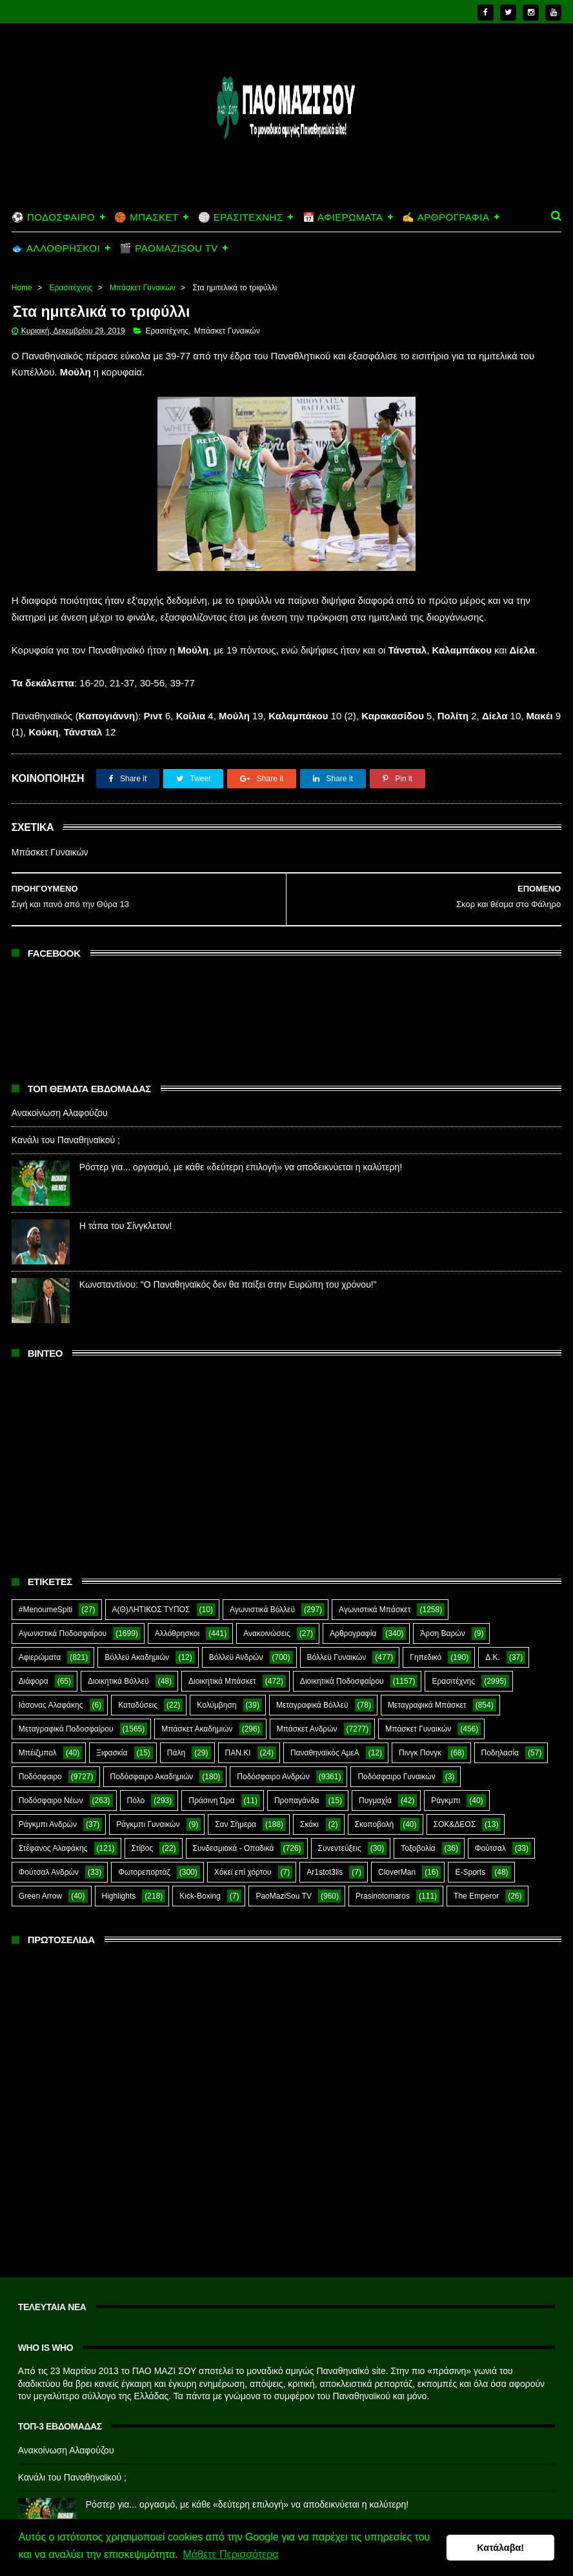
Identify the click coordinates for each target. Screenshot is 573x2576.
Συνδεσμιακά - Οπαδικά (233, 1823)
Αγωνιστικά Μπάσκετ (374, 1585)
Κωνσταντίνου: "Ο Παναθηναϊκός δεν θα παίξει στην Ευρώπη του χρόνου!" (228, 1259)
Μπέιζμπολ (38, 1728)
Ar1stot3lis (325, 1847)
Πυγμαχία (375, 1776)
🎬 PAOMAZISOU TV (168, 222)
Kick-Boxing (199, 1871)
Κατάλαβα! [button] (500, 2548)
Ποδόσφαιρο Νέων (51, 1776)
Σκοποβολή (374, 1799)
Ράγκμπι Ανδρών (48, 1799)
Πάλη (176, 1728)
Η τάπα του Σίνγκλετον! (125, 1200)
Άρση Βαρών (442, 1608)
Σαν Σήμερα (235, 1799)
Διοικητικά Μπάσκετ (222, 1656)
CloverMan (397, 1847)
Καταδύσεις (137, 1680)
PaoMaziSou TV (284, 1871)
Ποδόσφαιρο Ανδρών (273, 1752)
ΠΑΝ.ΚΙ (238, 1728)
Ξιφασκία (111, 1728)
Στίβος (143, 1823)
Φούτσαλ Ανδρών (49, 1847)
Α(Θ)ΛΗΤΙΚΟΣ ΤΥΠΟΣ (151, 1585)
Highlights (119, 1871)
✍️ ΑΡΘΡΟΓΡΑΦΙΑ (445, 191)
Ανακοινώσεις (266, 1608)
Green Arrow (40, 1871)
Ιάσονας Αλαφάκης (51, 1680)
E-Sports (470, 1847)
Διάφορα (33, 1656)
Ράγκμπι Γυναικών (147, 1799)
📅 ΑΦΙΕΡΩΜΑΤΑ (343, 191)
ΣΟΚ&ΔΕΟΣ (455, 1799)
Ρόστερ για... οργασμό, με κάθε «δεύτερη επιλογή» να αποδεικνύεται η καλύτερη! (240, 1142)
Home (22, 261)
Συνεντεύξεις (339, 1823)
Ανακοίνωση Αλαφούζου (60, 1088)
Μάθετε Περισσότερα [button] (230, 2555)
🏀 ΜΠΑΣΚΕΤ (146, 191)
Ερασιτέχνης (70, 261)
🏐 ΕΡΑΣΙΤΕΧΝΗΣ (240, 191)
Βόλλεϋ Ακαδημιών (137, 1632)
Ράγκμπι (445, 1776)
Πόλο (136, 1776)
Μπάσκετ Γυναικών (143, 261)
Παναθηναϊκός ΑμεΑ (324, 1728)
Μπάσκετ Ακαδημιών (196, 1704)
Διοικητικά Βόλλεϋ (118, 1656)
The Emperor (476, 1871)
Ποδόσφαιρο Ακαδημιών (152, 1752)
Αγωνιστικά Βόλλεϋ (262, 1585)
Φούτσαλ (490, 1823)
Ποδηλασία (500, 1728)
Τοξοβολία (418, 1823)
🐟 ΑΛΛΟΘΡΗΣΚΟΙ (56, 222)
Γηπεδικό (425, 1632)
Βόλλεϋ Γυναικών (337, 1632)
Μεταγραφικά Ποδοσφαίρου (66, 1704)
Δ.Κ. (492, 1632)
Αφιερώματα (40, 1632)
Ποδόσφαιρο (40, 1752)
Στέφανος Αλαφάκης (53, 1823)
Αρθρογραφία (353, 1608)
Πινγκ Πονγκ (420, 1728)
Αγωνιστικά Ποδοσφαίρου (62, 1608)
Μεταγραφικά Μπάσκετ (427, 1680)
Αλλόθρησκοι (177, 1608)
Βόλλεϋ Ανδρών (236, 1632)
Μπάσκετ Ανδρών (307, 1704)
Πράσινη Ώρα (211, 1776)
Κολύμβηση (216, 1680)
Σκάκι (309, 1799)
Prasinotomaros (383, 1871)
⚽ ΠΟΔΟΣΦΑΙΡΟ (53, 191)
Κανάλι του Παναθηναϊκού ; (66, 1115)
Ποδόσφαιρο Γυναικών (396, 1752)
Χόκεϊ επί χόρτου (243, 1847)
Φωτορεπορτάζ (144, 1847)
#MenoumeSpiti (45, 1585)
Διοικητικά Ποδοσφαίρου (342, 1656)
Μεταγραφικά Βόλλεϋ (312, 1680)
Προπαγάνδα (296, 1776)
